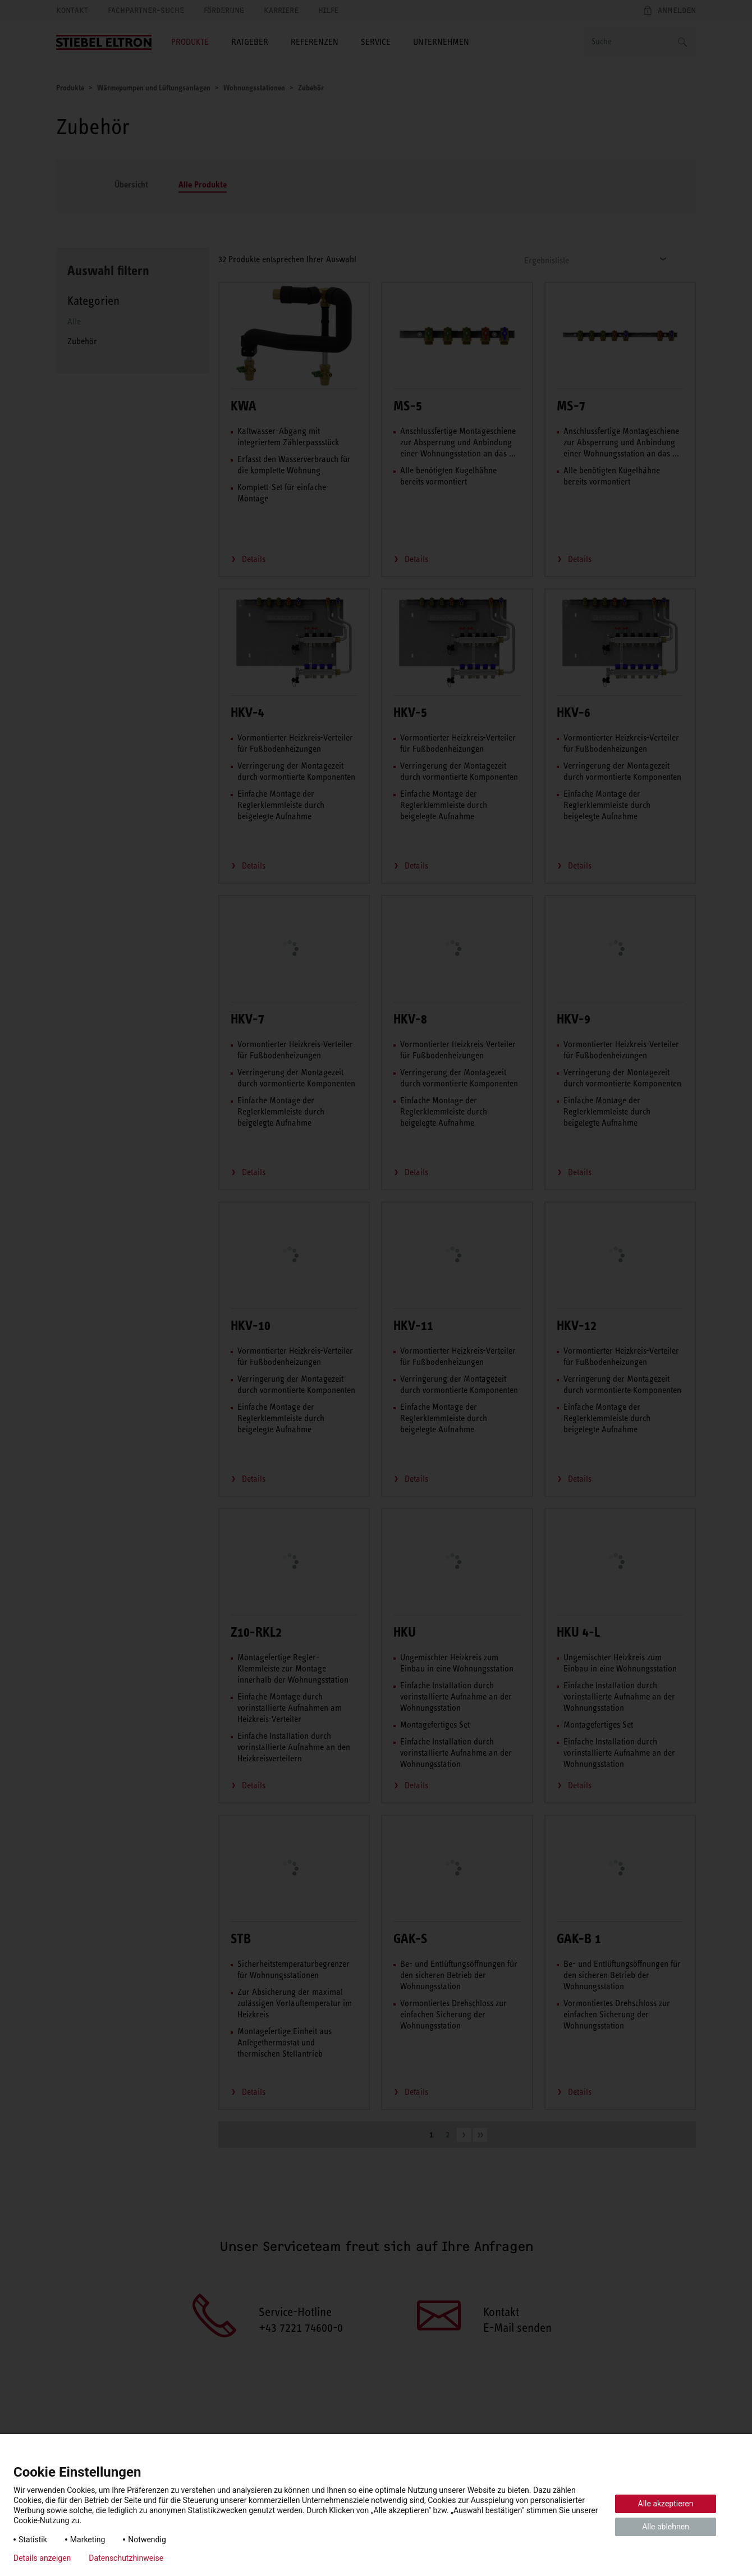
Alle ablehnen (665, 2526)
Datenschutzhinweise (126, 2558)
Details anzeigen (42, 2558)
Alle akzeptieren (666, 2503)
